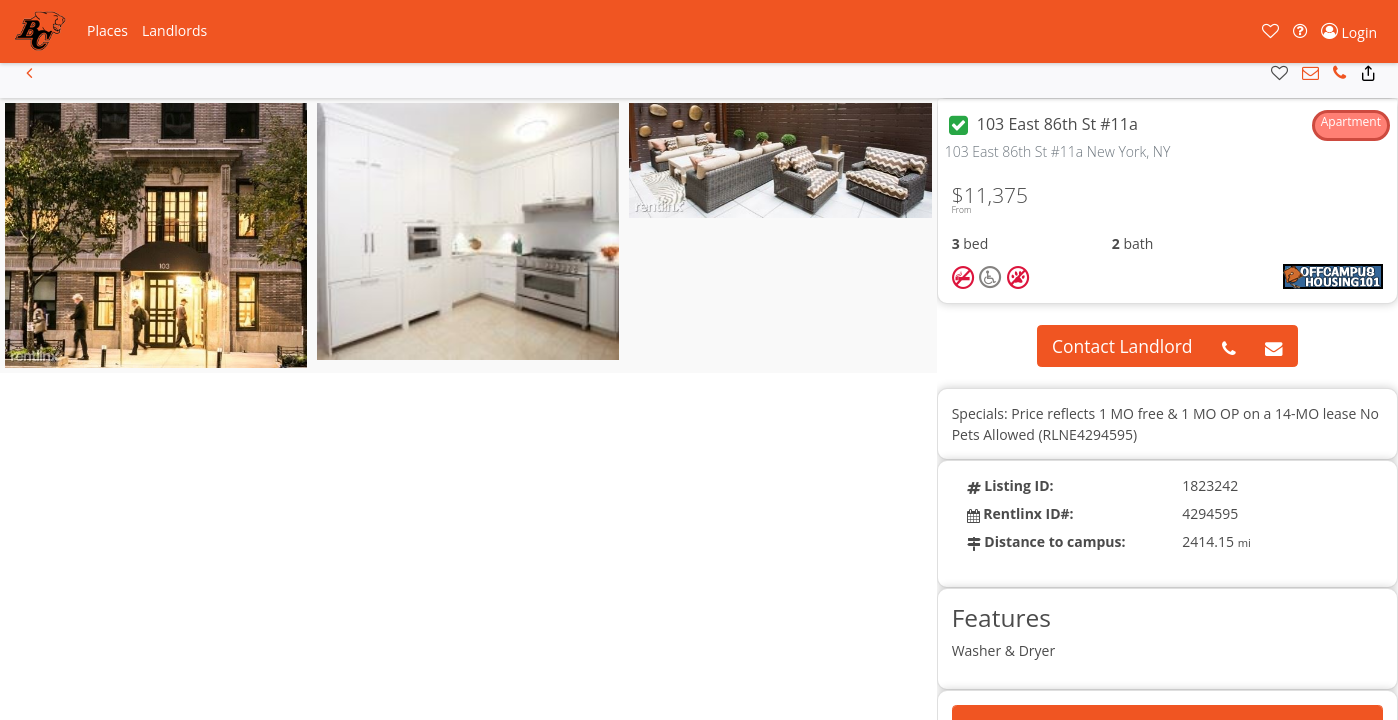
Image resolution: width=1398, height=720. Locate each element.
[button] (107, 31)
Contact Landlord (1122, 346)
